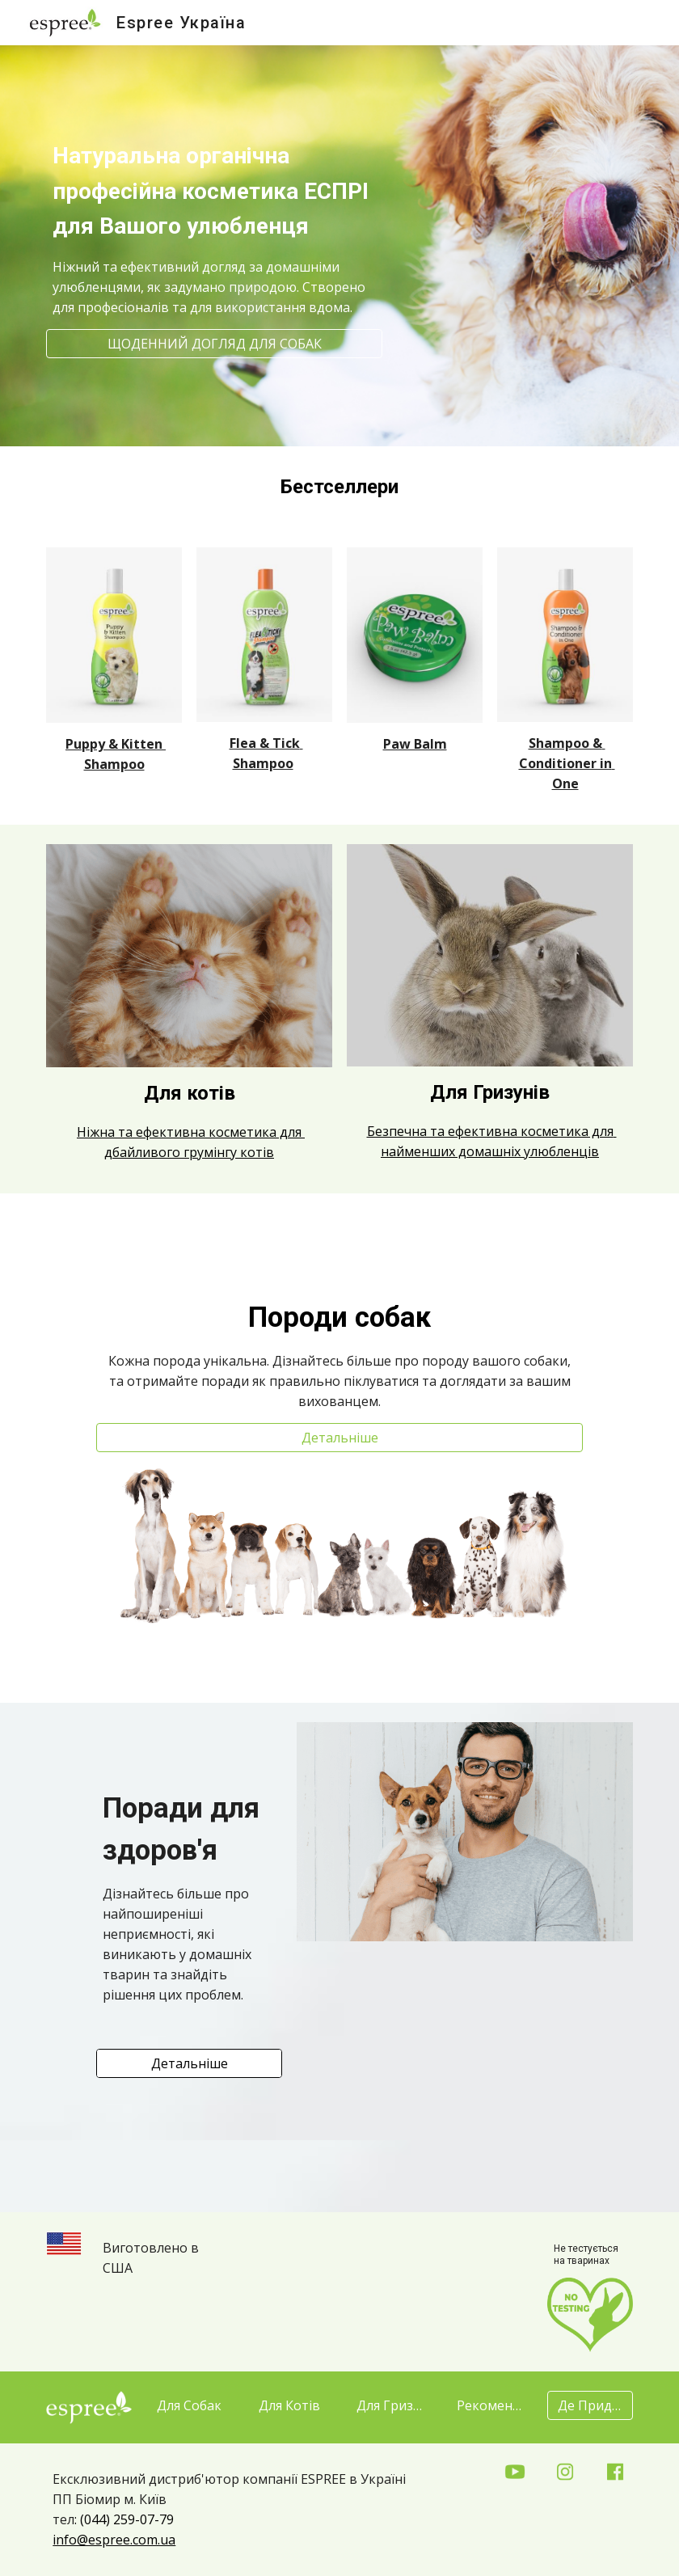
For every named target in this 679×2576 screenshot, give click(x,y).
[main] (214, 210)
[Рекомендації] (489, 2405)
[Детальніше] (339, 1437)
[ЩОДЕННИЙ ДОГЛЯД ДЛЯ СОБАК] (214, 343)
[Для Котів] (289, 2405)
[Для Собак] (188, 2405)
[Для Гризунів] (389, 2405)
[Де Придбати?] (589, 2405)
